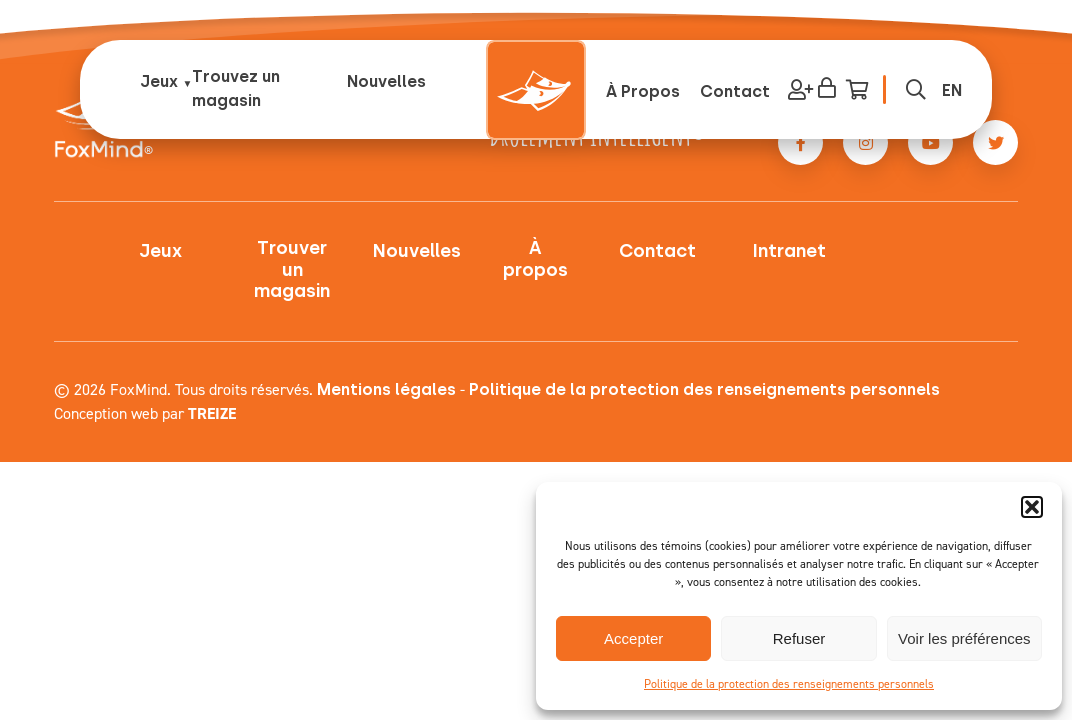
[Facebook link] (800, 142)
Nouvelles (386, 81)
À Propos (643, 91)
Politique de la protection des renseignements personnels (789, 684)
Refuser (799, 638)
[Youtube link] (930, 142)
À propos (535, 259)
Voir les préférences (964, 638)
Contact (735, 91)
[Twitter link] (995, 142)
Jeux (159, 81)
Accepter (633, 638)
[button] (1032, 507)
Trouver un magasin (292, 270)
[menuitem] (952, 90)
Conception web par (145, 413)
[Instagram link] (865, 142)
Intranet (789, 251)
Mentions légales (386, 389)
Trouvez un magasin (236, 88)
